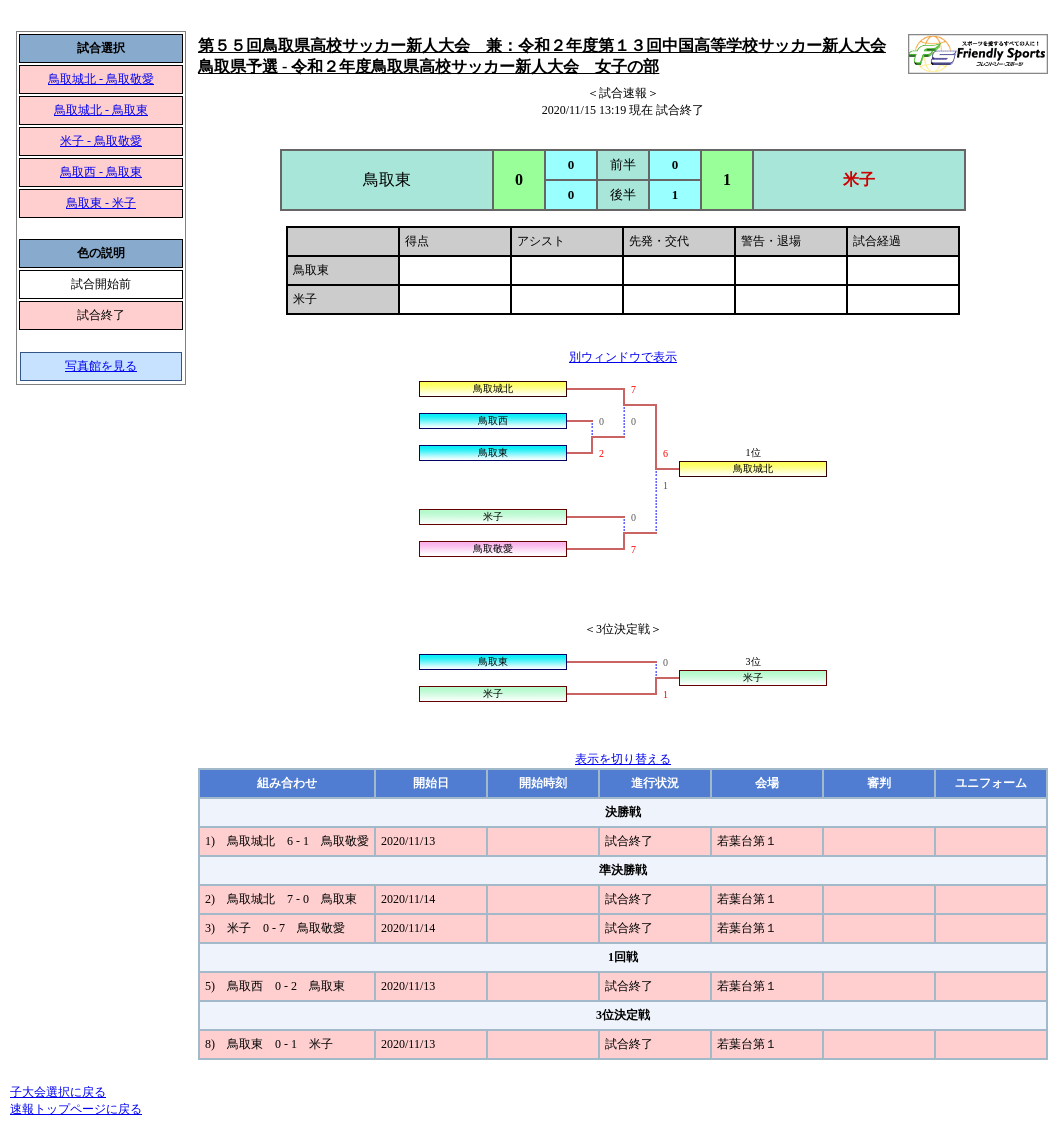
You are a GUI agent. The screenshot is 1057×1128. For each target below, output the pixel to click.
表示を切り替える (623, 759)
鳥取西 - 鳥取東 (101, 172)
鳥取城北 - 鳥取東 (101, 110)
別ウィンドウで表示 (623, 357)
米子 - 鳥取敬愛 (101, 141)
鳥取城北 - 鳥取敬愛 (101, 79)
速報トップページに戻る (76, 1109)
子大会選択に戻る (58, 1092)
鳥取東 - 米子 (101, 203)
